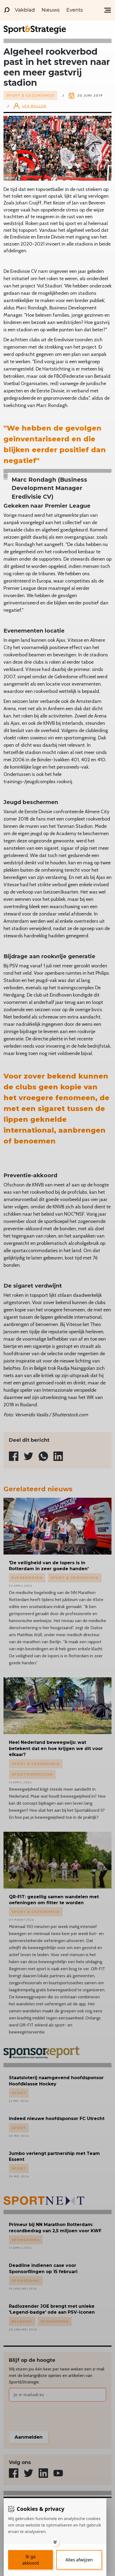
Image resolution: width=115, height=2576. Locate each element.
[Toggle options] (55, 2542)
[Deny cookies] (79, 2560)
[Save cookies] (30, 2560)
